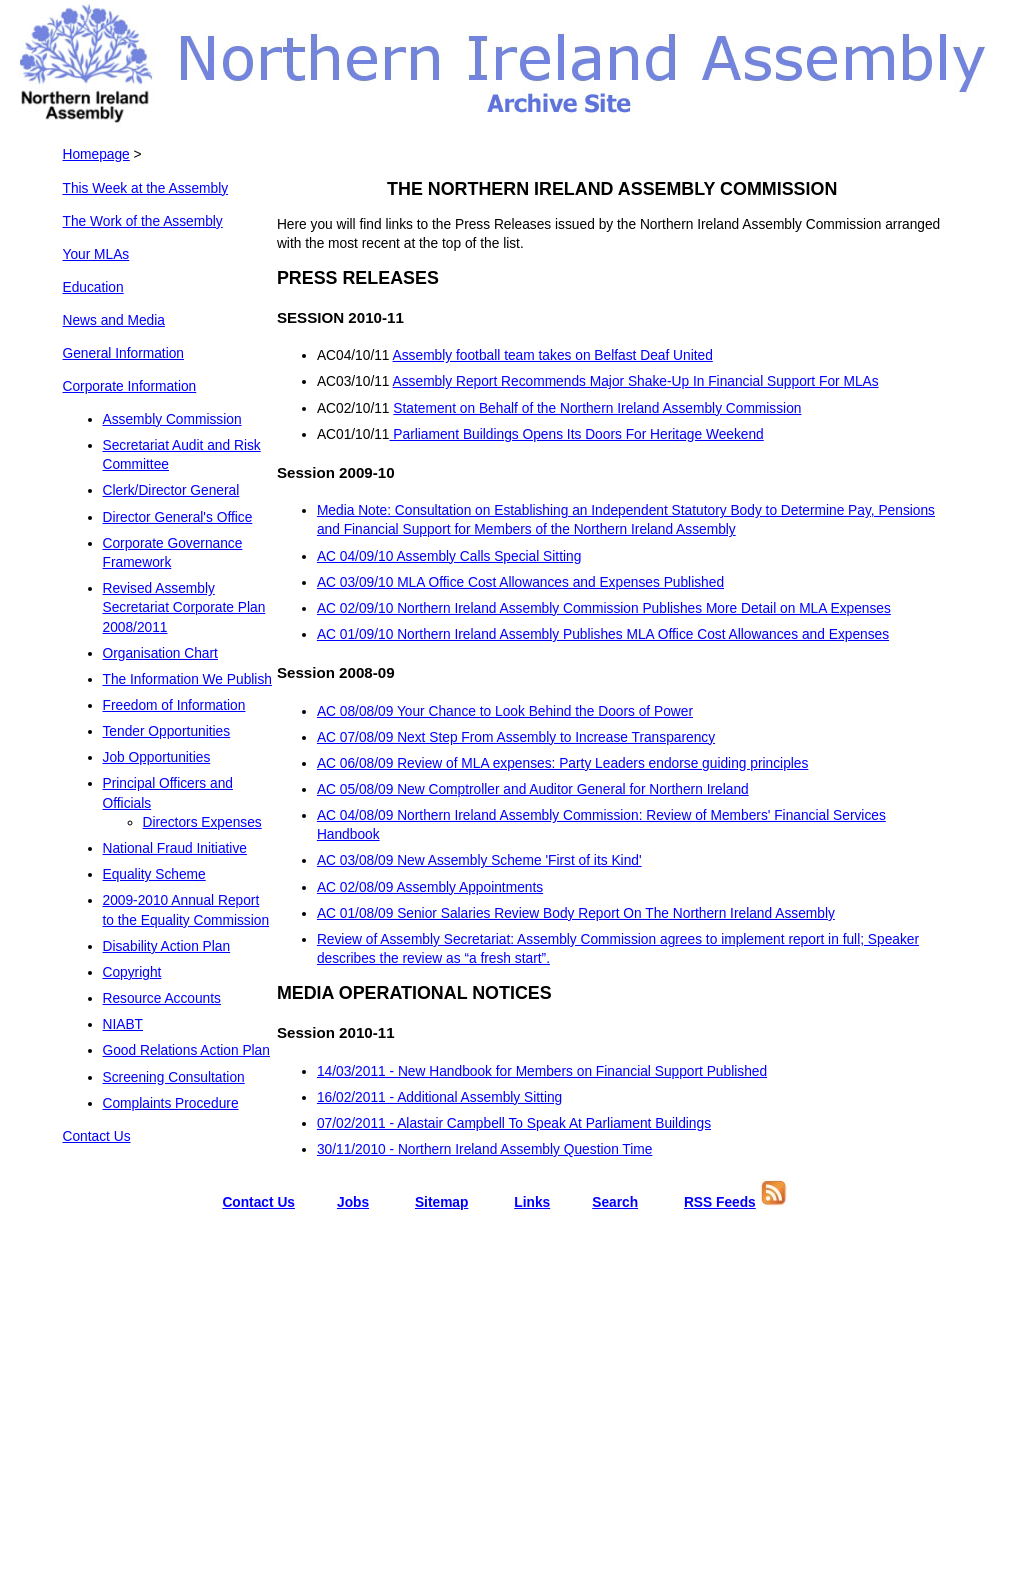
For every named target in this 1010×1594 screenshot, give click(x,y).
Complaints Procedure (171, 1103)
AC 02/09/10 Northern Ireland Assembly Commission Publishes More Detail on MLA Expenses (604, 608)
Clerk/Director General (171, 490)
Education (93, 287)
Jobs (353, 1202)
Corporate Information (130, 386)
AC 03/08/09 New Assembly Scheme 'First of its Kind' (479, 860)
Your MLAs (96, 254)
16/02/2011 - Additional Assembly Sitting (439, 1097)
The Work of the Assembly (143, 221)
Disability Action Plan (167, 946)
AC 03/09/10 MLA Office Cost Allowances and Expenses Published (520, 582)
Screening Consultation (174, 1077)
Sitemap (442, 1202)
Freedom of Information (174, 705)
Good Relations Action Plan (186, 1050)
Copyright (132, 972)
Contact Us (97, 1136)
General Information (124, 353)
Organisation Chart (160, 653)
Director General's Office (178, 517)
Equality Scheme (154, 874)
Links (532, 1202)
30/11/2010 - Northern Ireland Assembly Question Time (485, 1149)
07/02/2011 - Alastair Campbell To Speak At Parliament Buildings (514, 1123)
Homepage (96, 154)
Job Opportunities (157, 757)
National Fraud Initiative (175, 848)
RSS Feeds (720, 1202)
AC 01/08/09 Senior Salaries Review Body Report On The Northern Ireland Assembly (576, 913)
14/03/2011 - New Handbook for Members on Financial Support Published (542, 1071)
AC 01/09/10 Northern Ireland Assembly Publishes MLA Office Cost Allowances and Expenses (603, 634)
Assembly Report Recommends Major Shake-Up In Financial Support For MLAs (636, 381)
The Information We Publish (187, 679)
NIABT (123, 1024)
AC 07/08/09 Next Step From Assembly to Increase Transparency (516, 737)
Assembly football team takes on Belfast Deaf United (553, 355)
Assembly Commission (172, 419)
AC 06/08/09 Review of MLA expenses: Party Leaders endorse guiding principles (562, 763)
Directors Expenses (202, 822)
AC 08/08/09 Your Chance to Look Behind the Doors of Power (505, 711)
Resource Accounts (162, 998)
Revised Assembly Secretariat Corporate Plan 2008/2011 (184, 608)
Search (615, 1202)
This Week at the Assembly (146, 188)
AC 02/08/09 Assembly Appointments (430, 887)
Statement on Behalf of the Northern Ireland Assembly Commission (597, 408)
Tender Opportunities (167, 731)
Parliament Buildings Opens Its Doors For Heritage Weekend (577, 434)
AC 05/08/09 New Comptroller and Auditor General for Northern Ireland (533, 789)
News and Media (114, 320)
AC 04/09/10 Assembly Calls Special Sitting (449, 556)
